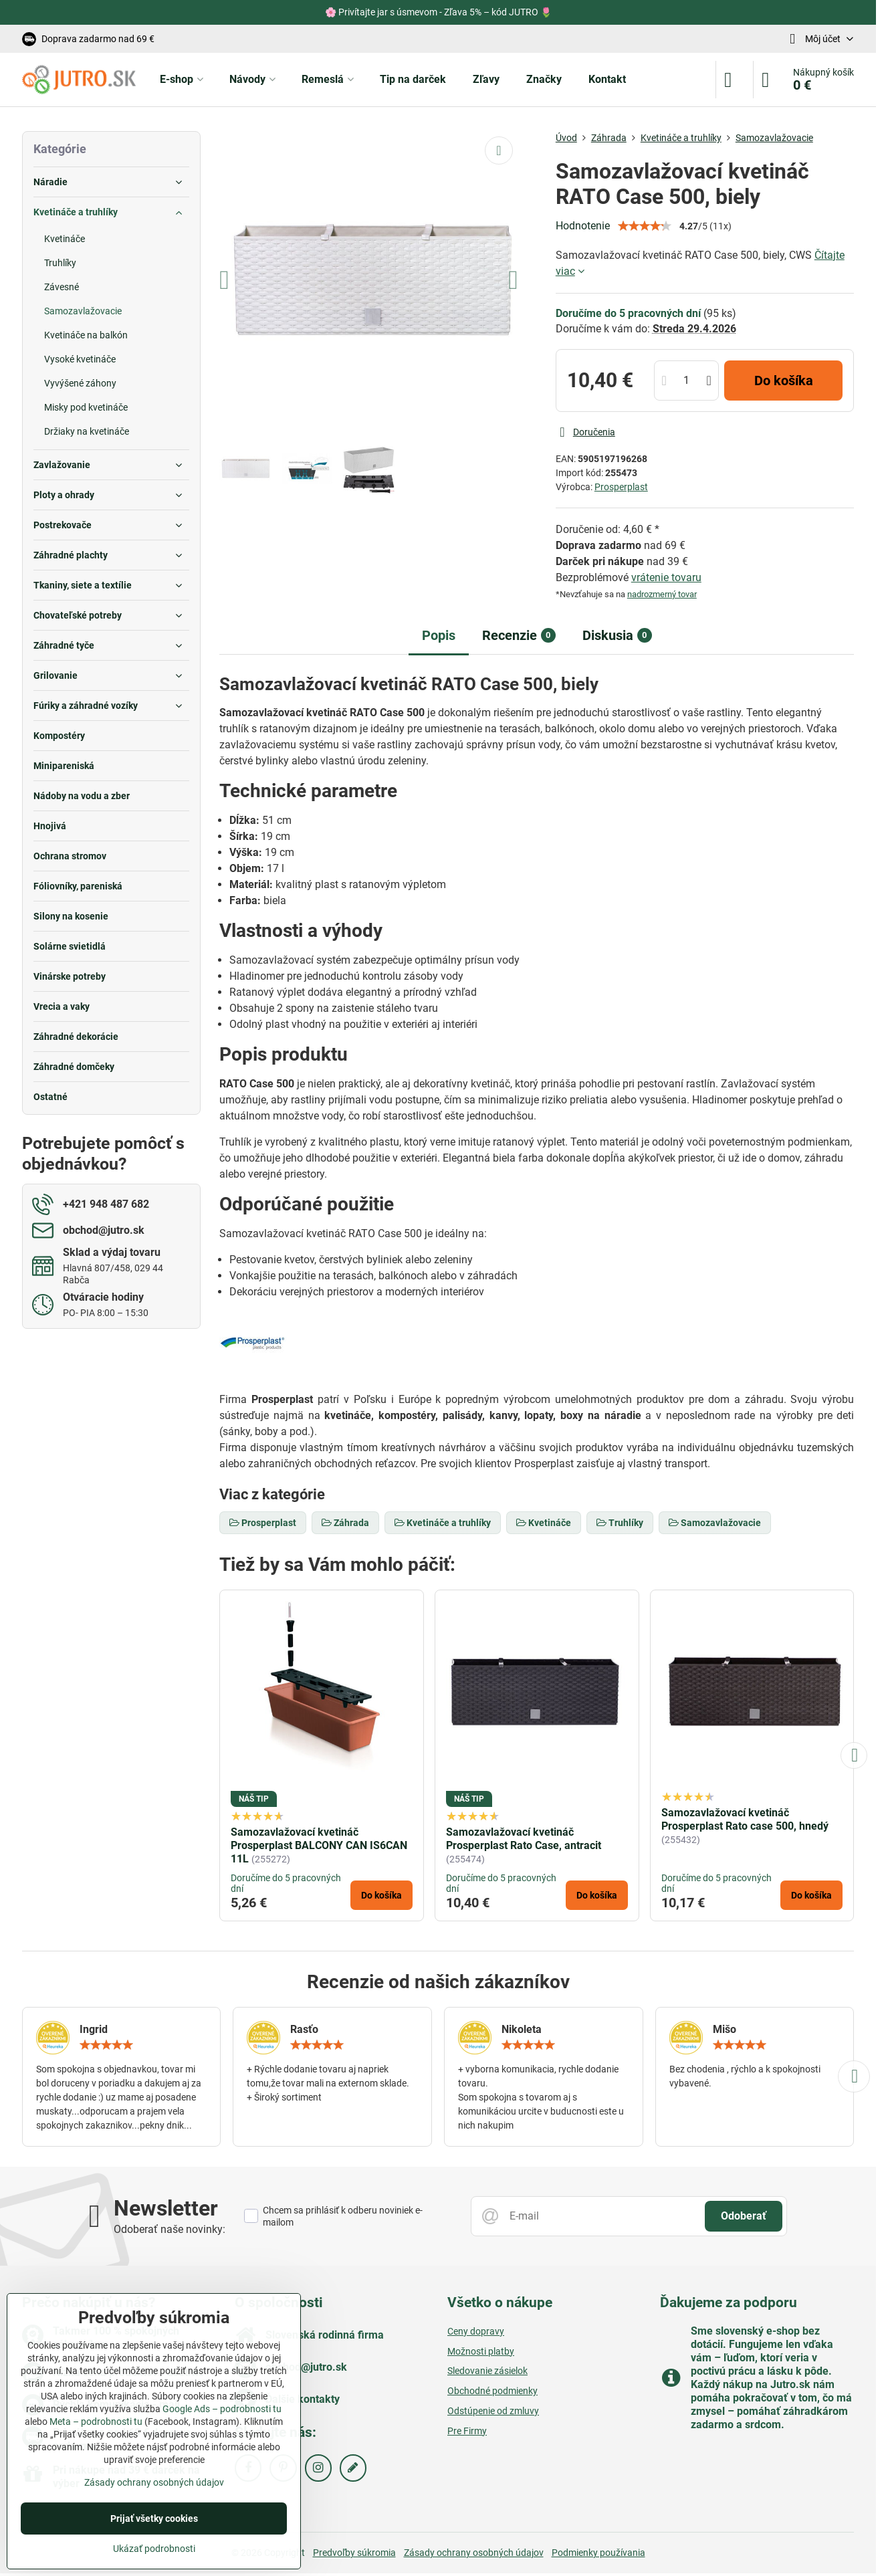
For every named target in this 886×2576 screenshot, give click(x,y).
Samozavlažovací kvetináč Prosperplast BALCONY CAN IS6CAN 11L (319, 1845)
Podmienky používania (598, 2552)
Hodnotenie (583, 225)
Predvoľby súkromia (354, 2552)
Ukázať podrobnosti (154, 2548)
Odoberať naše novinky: (169, 2229)
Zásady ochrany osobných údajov (474, 2552)
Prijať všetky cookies (154, 2518)
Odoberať (743, 2216)
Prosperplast (621, 486)
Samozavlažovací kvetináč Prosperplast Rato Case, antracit (523, 1839)
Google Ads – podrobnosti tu (222, 2408)
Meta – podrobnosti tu (95, 2421)
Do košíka (783, 380)
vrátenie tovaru (666, 577)
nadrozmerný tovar (662, 594)
